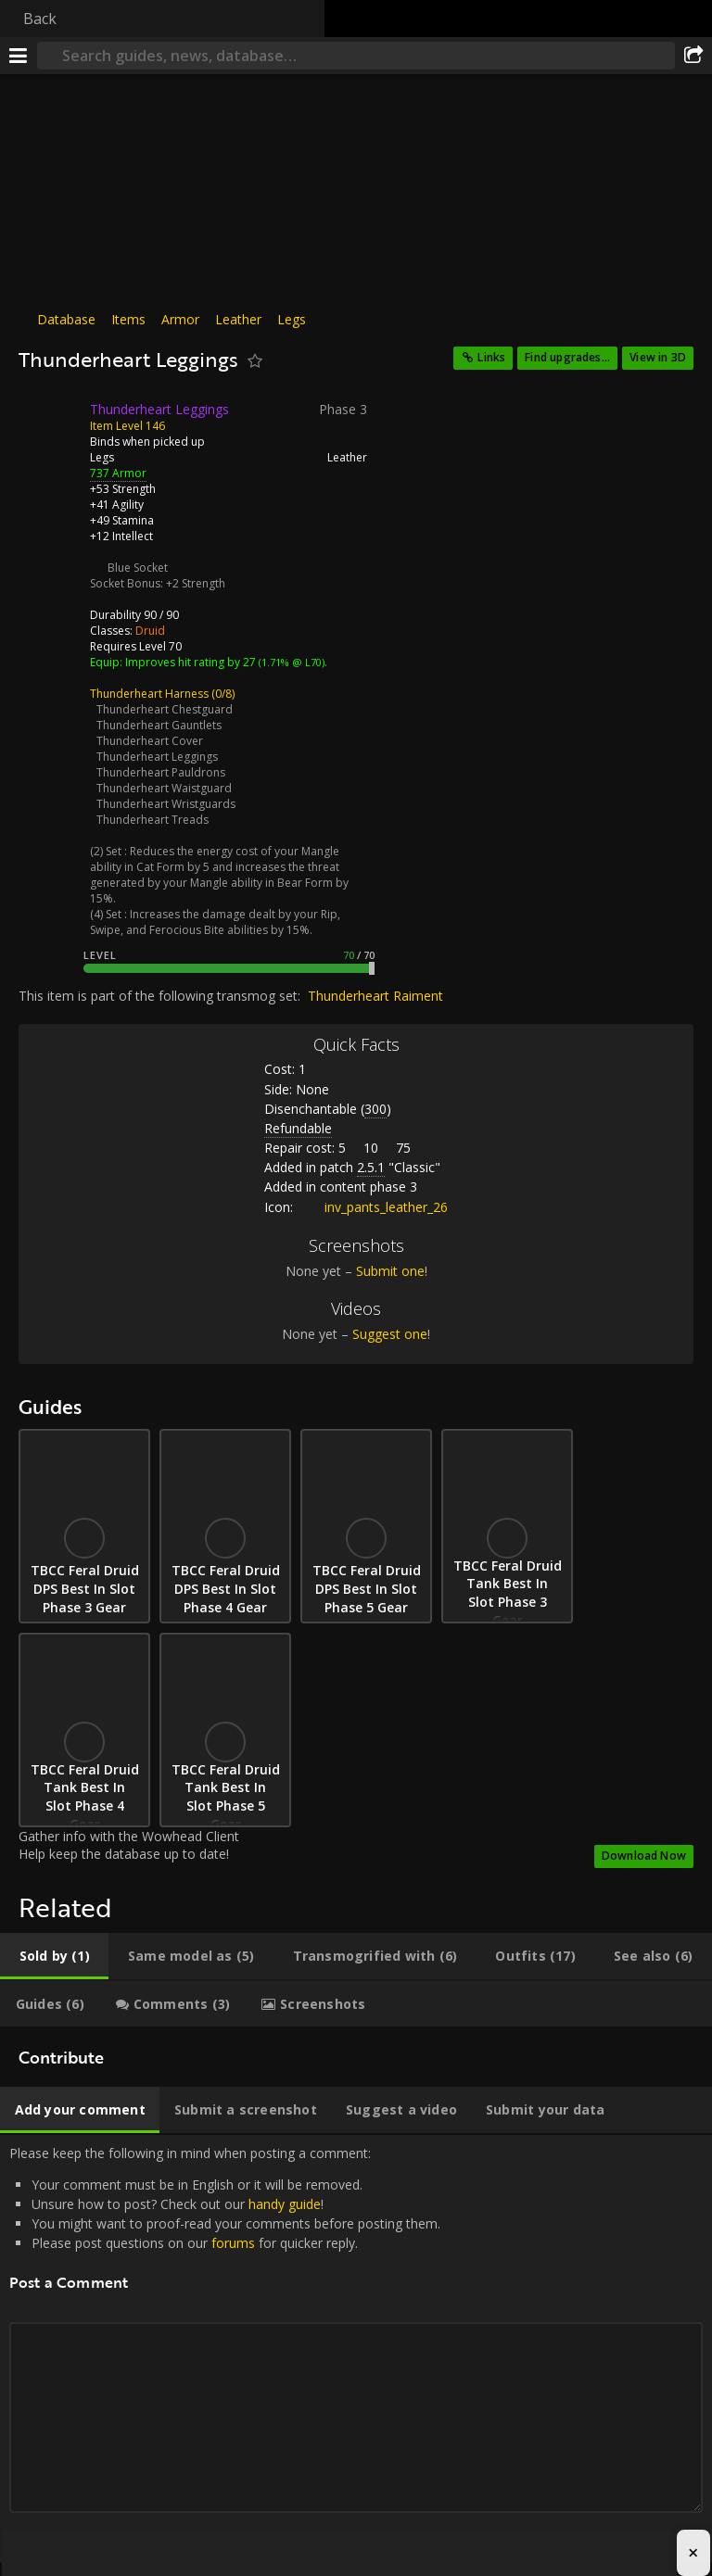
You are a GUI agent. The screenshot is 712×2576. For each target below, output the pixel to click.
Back (40, 18)
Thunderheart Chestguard (164, 709)
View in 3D (657, 357)
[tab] (54, 1956)
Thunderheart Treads (152, 819)
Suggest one (389, 1334)
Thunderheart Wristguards (165, 804)
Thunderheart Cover (149, 741)
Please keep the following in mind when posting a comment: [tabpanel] (356, 2349)
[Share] (693, 55)
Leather (238, 319)
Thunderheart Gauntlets (159, 725)
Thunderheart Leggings (157, 756)
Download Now (644, 1855)
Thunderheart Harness (149, 693)
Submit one (390, 1271)
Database (66, 319)
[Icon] (50, 423)
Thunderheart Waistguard (164, 788)
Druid (150, 630)
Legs (291, 319)
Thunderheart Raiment (375, 995)
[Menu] (18, 55)
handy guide (284, 2204)
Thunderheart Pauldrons (160, 772)
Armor (180, 319)
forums (233, 2243)
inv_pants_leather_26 (372, 1207)
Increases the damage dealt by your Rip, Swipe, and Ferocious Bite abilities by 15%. (215, 922)
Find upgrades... (567, 357)
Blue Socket (138, 567)
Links (491, 357)
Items (128, 319)
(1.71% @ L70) (290, 662)
